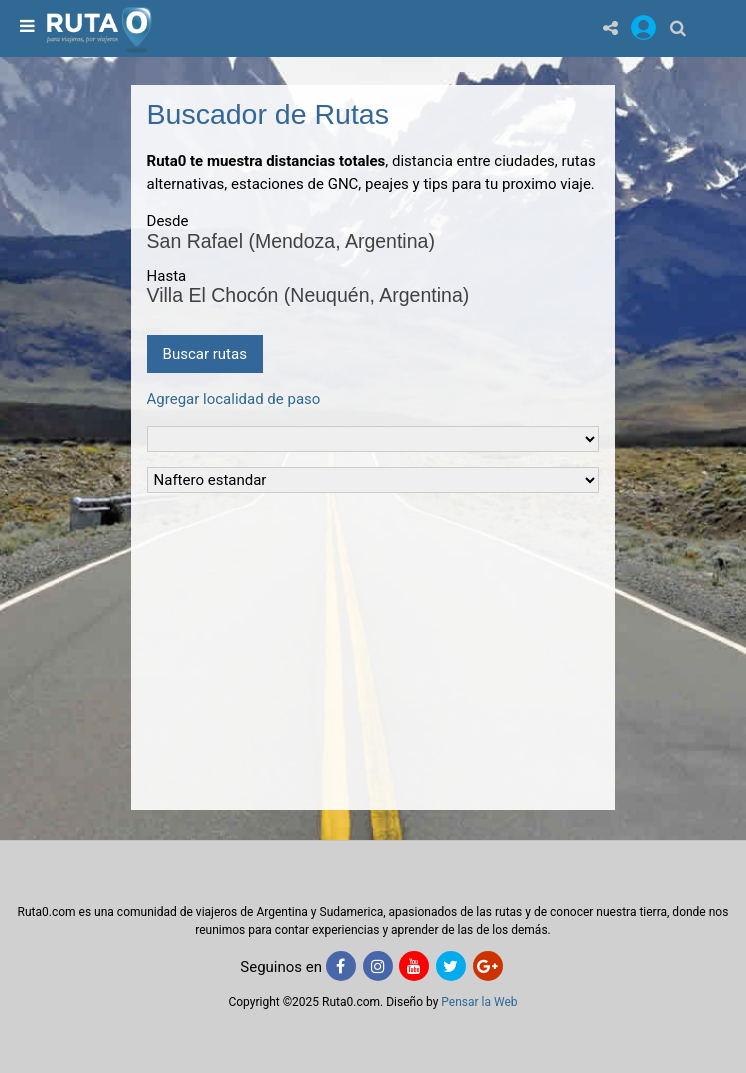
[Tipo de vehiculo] (373, 439)
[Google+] (488, 966)
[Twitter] (451, 966)
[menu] (25, 27)
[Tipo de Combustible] (373, 480)
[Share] (610, 27)
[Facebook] (341, 966)
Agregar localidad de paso (234, 399)
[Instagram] (378, 966)
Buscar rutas (205, 354)
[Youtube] (414, 966)
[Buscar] (678, 27)
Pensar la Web (479, 1002)
